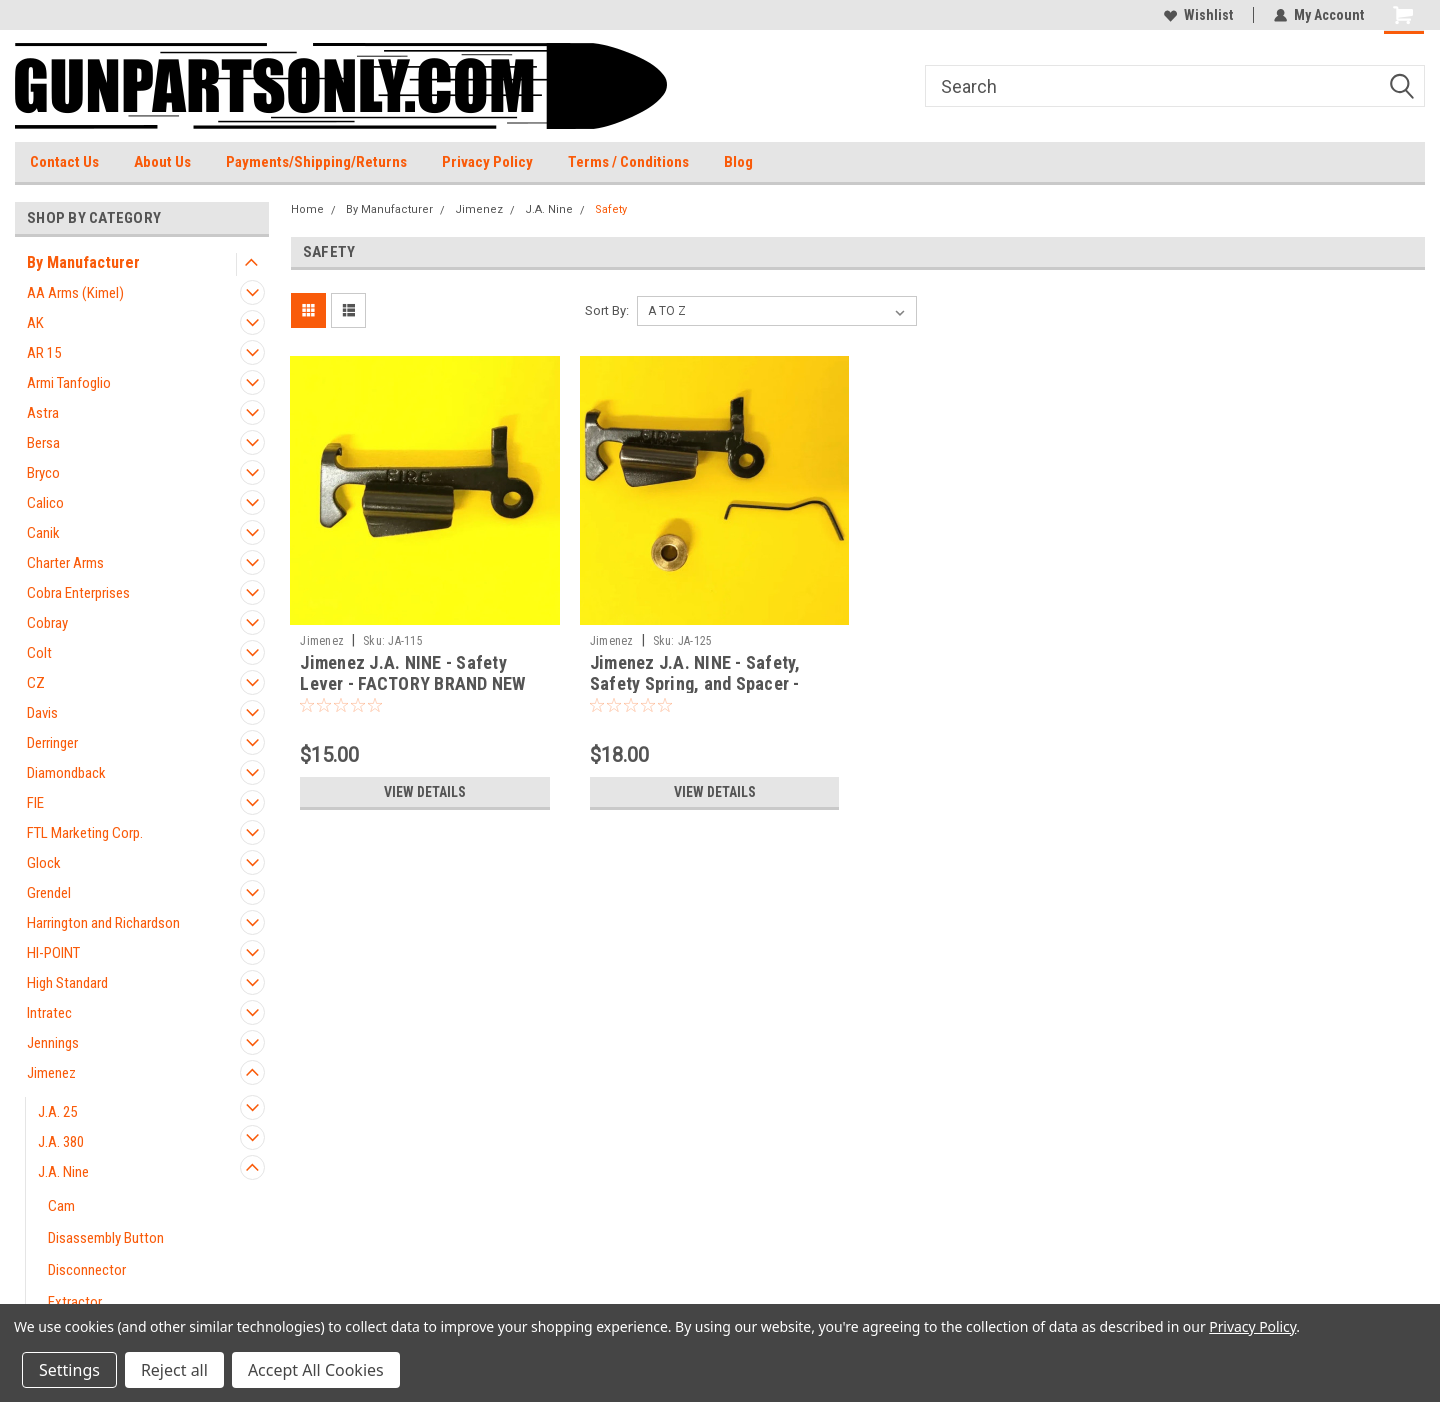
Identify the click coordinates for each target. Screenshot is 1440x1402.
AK (35, 323)
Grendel (49, 893)
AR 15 (44, 353)
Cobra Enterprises (78, 593)
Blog (738, 162)
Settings (69, 1370)
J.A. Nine (63, 1172)
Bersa (43, 443)
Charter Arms (65, 563)
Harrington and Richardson (103, 923)
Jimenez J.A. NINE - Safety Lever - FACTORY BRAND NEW (412, 673)
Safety (611, 209)
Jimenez (51, 1073)
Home (307, 209)
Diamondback (66, 773)
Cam (61, 1206)
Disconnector (87, 1270)
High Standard (67, 983)
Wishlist (1198, 15)
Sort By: (607, 310)
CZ (36, 683)
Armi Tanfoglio (69, 383)
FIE (35, 803)
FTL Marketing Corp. (85, 833)
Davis (42, 713)
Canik (43, 533)
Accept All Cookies (316, 1370)
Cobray (47, 623)
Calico (45, 503)
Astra (43, 413)
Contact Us (64, 162)
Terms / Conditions (628, 162)
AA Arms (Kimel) (75, 293)
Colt (39, 653)
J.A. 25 (57, 1112)
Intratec (49, 1013)
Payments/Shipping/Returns (316, 162)
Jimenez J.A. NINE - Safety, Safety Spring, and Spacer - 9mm (695, 683)
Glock (44, 863)
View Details (425, 792)
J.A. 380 (61, 1142)
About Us (162, 162)
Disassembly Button (106, 1238)
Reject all (174, 1370)
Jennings (53, 1043)
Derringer (52, 743)
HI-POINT (53, 953)
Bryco (43, 473)
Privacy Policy (487, 162)
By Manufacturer (83, 262)
